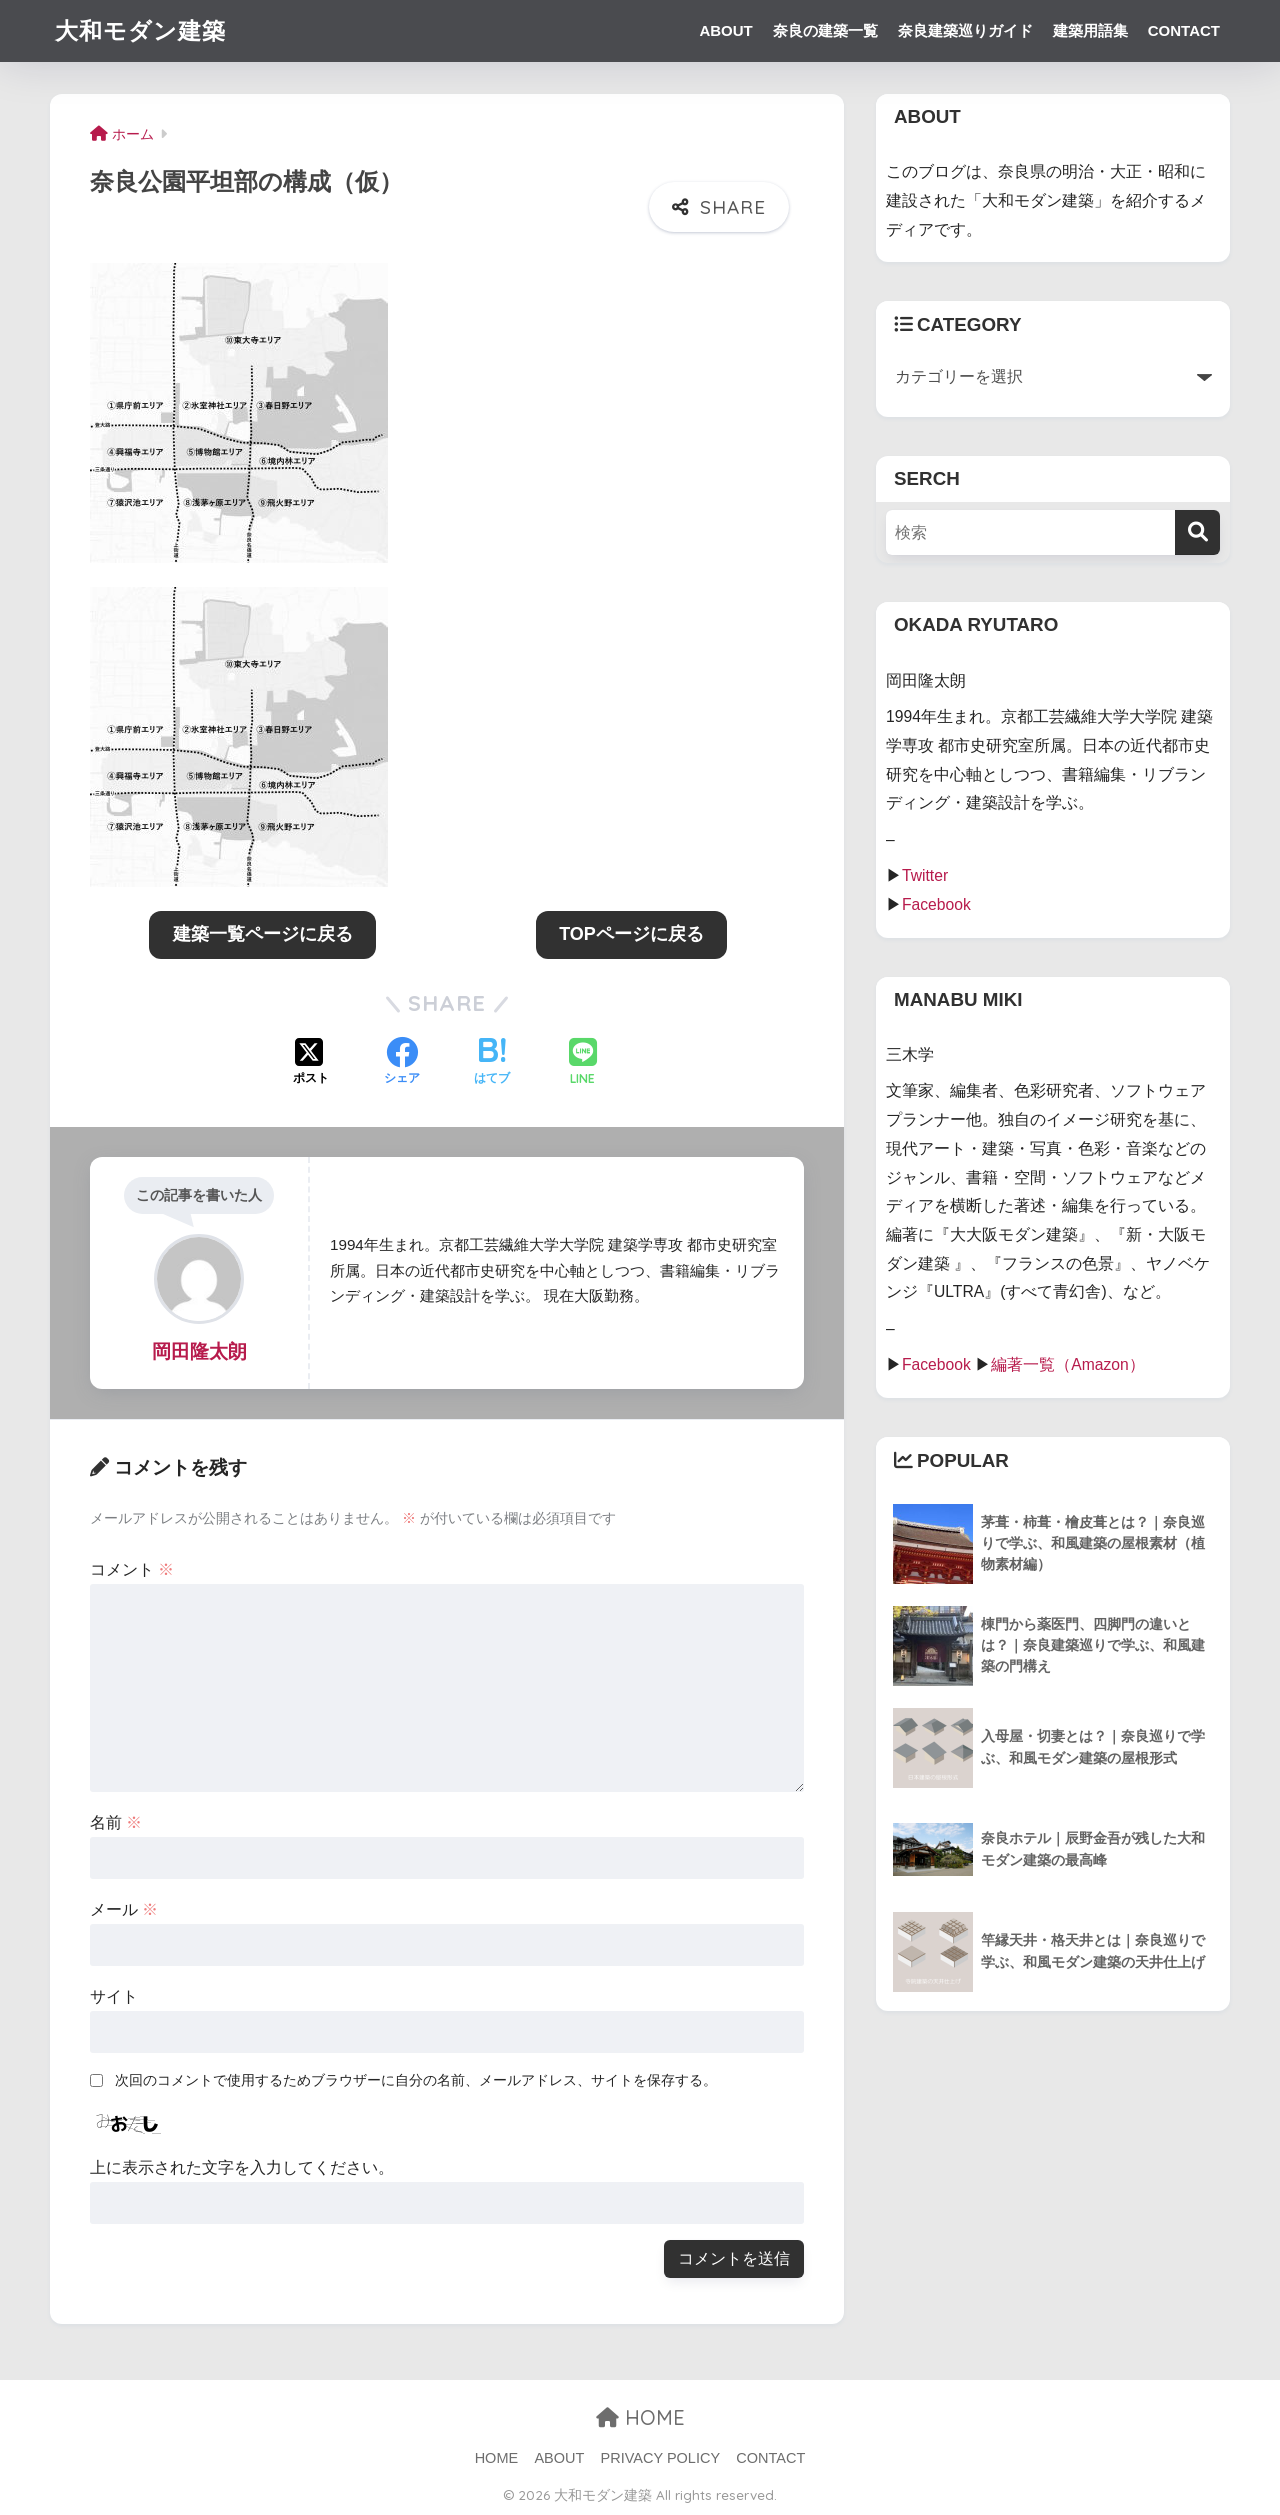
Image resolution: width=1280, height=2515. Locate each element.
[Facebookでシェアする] (402, 1063)
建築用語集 (1090, 30)
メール (124, 1909)
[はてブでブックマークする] (492, 1063)
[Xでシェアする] (311, 1063)
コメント (132, 1569)
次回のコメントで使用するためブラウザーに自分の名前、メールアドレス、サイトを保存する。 (416, 2080)
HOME (640, 2417)
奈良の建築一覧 (825, 30)
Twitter (925, 875)
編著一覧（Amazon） (1068, 1364)
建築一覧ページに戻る (263, 934)
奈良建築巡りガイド (965, 30)
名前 (116, 1822)
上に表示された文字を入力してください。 (242, 2167)
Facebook (936, 904)
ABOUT (725, 30)
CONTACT (1184, 30)
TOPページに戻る (631, 934)
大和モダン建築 (140, 30)
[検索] (1197, 532)
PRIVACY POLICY (661, 2458)
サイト (114, 1996)
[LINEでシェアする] (583, 1063)
